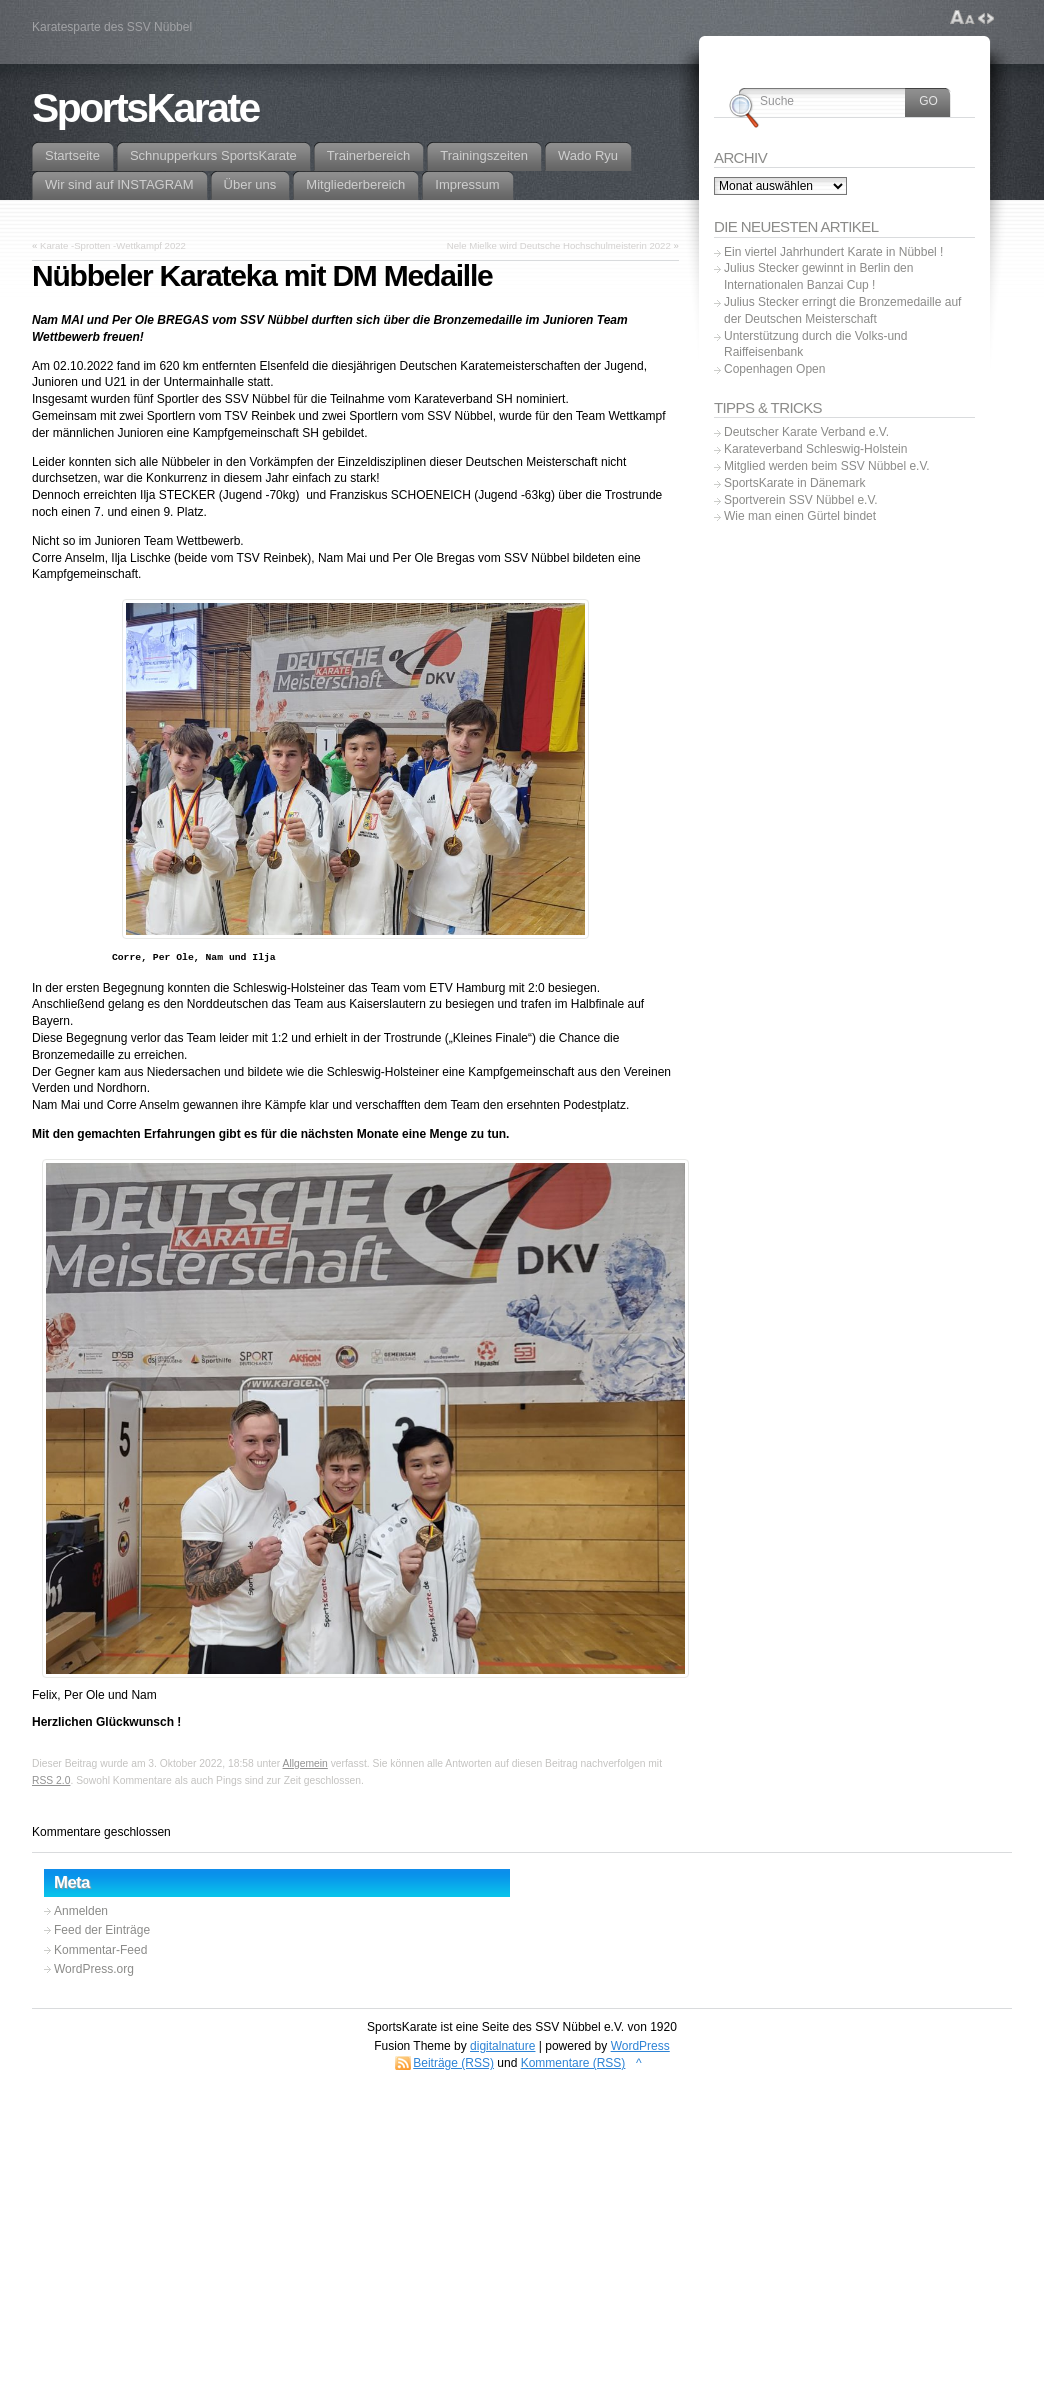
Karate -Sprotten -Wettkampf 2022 (113, 245)
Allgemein (305, 1763)
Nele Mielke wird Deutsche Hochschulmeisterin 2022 (559, 245)
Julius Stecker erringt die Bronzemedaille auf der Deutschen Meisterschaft (842, 310)
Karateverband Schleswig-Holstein (815, 449)
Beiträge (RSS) (453, 2063)
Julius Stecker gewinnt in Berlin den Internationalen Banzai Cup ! (818, 276)
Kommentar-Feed (100, 1950)
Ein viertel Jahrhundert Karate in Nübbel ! (833, 252)
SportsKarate (145, 108)
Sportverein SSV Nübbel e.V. (801, 500)
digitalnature (502, 2046)
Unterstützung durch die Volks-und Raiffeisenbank (815, 344)
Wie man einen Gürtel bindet (800, 516)
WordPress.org (94, 1969)
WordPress (640, 2046)
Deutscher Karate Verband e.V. (806, 432)
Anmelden (81, 1911)
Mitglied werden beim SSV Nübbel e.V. (827, 466)
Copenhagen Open (774, 369)
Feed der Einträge (102, 1930)
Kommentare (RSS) (573, 2063)
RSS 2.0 (51, 1780)
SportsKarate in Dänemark (794, 483)
